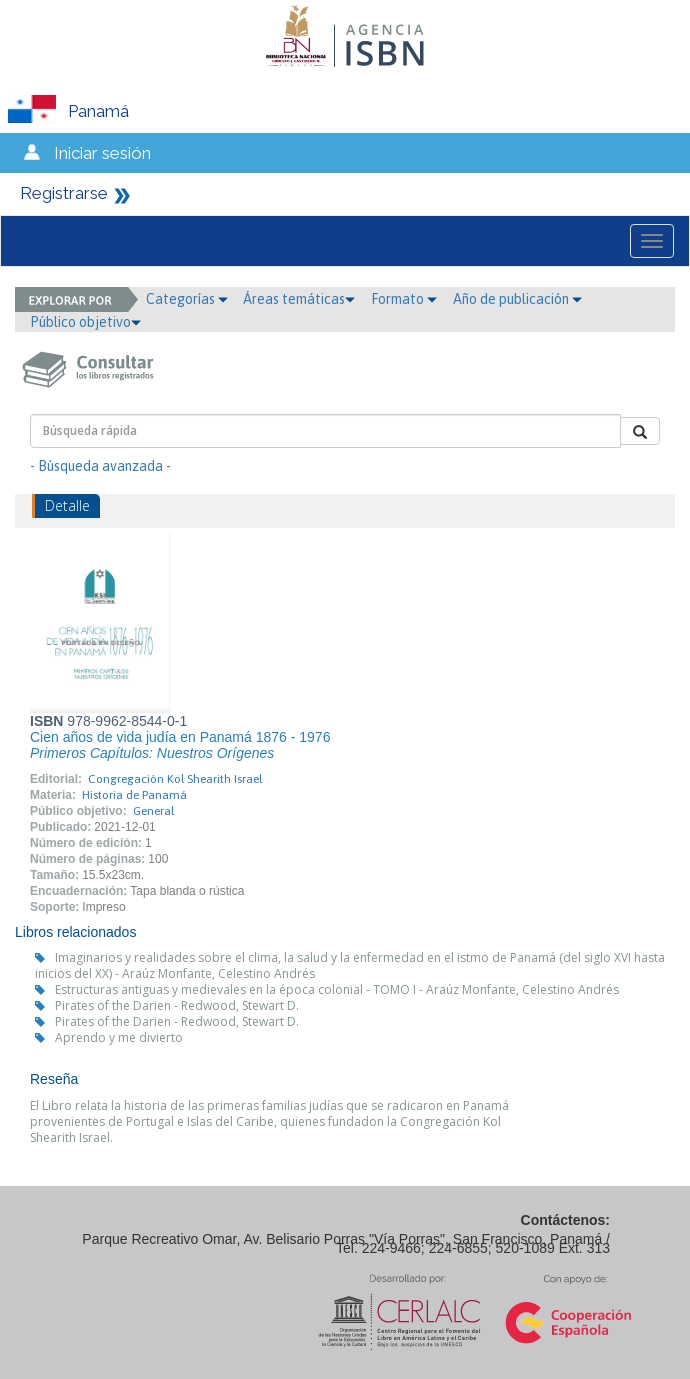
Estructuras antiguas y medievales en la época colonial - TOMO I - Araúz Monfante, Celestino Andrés (337, 989)
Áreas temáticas (299, 299)
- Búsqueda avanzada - (100, 466)
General (153, 811)
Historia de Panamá (134, 795)
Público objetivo (85, 322)
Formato (404, 299)
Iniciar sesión (102, 153)
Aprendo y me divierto (119, 1037)
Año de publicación (517, 299)
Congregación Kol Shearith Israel (175, 779)
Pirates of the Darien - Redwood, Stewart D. (177, 1005)
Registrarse (64, 193)
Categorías (187, 299)
